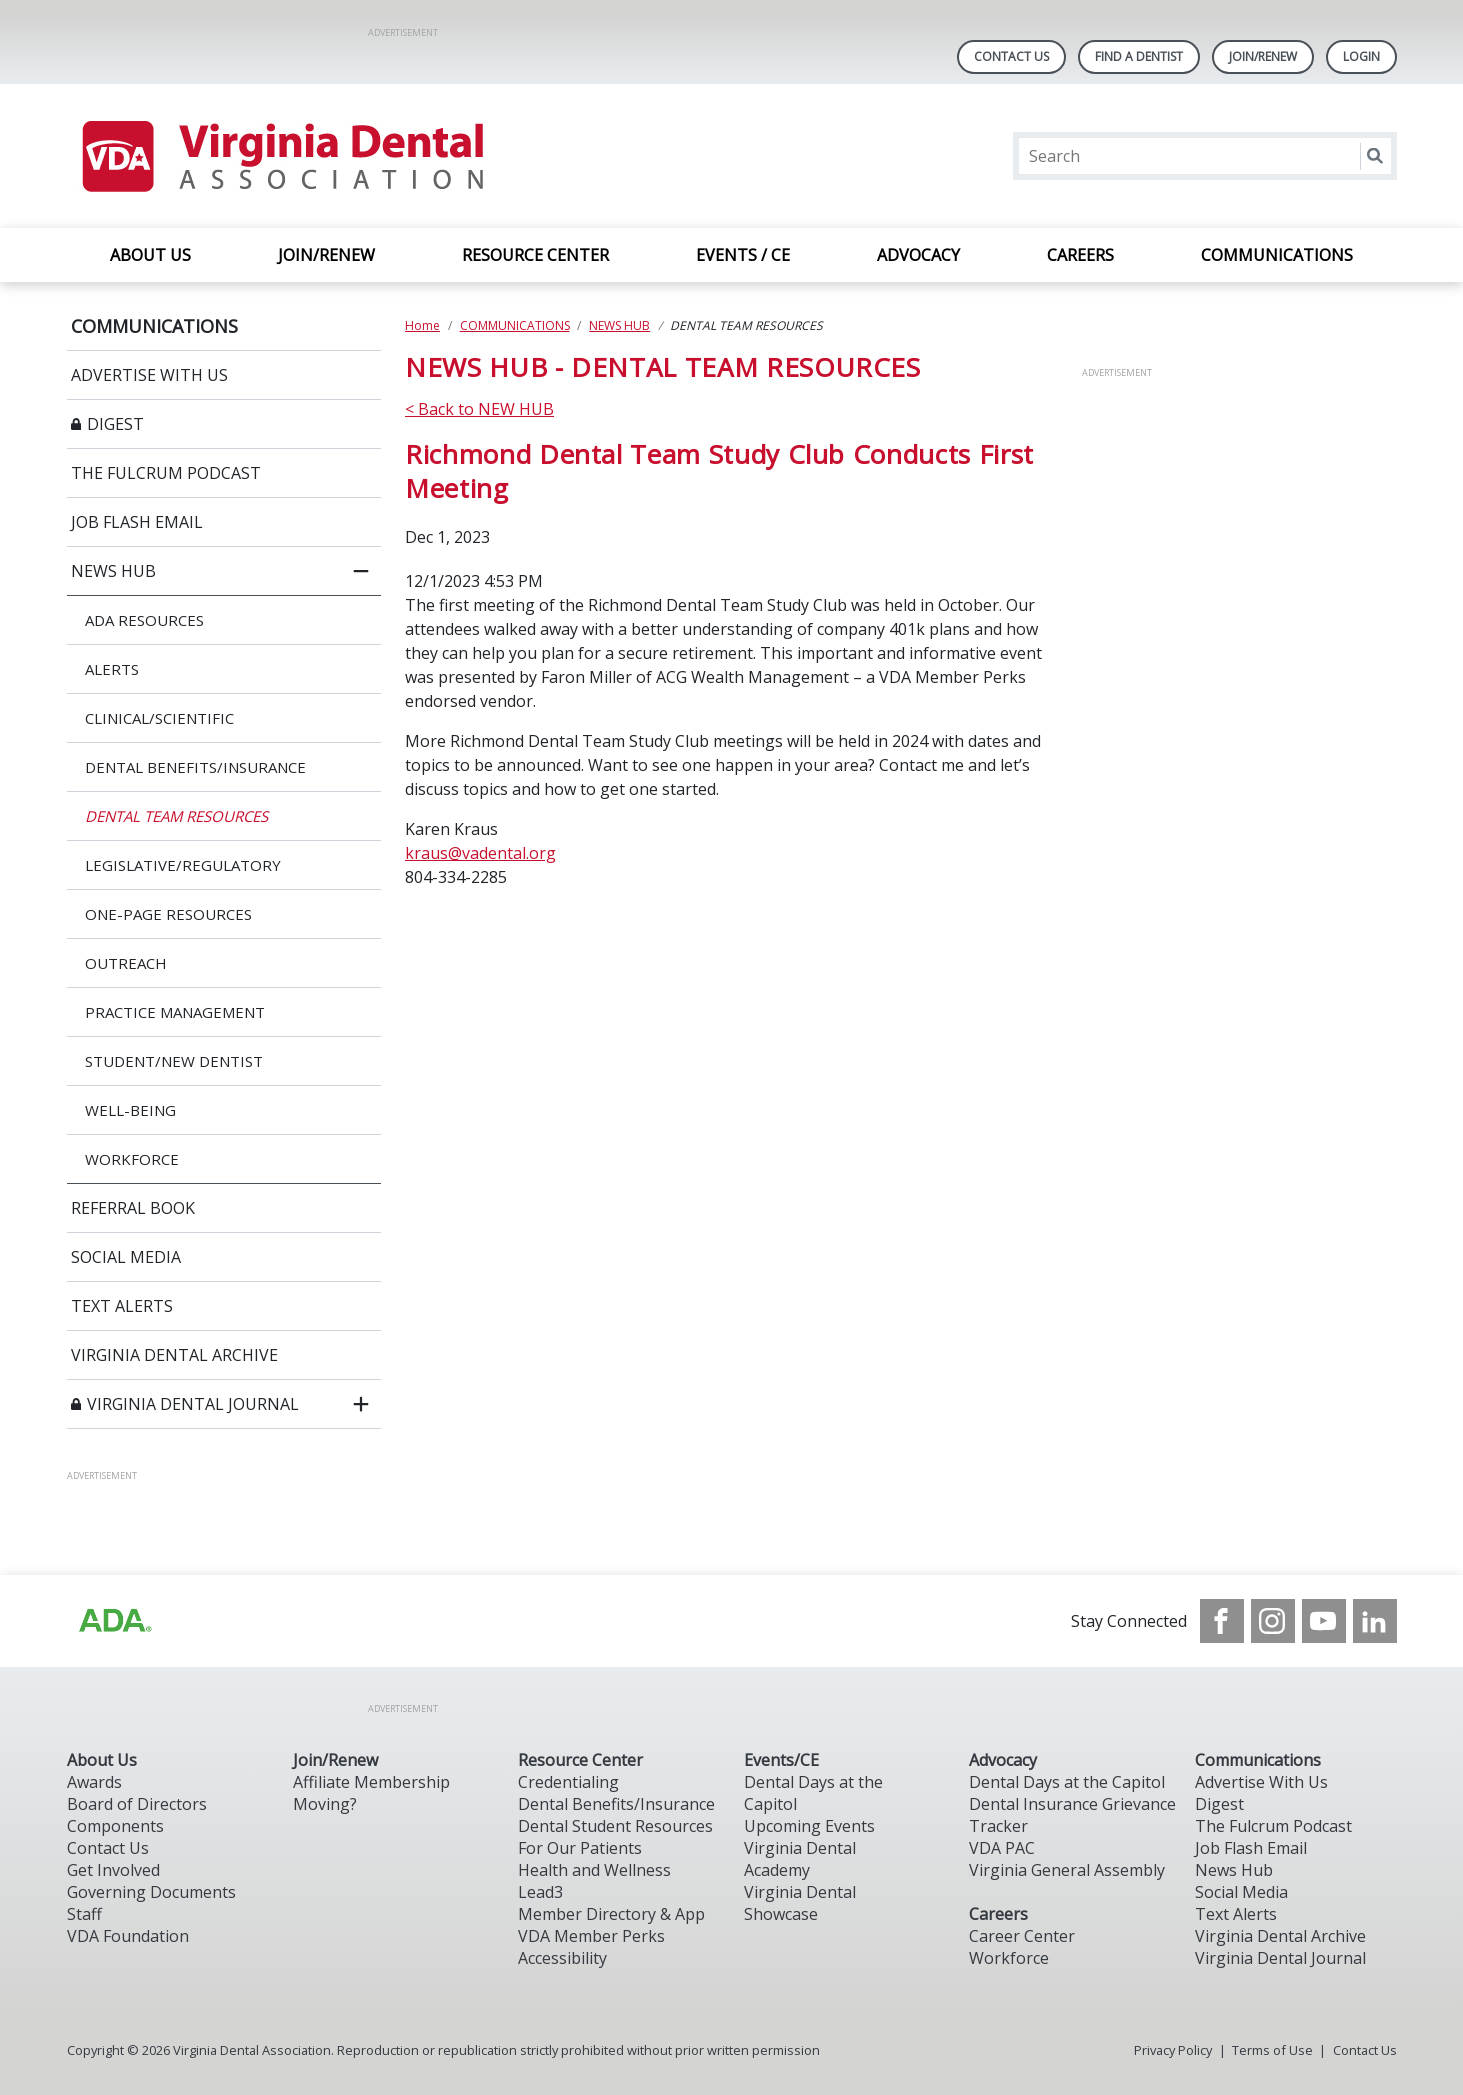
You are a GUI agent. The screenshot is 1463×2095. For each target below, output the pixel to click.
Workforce (1009, 1958)
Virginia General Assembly (1067, 1870)
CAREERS (1080, 255)
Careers (998, 1914)
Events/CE (781, 1760)
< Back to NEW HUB (479, 409)
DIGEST (115, 424)
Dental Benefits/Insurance (616, 1804)
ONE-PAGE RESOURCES (168, 914)
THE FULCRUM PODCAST (166, 473)
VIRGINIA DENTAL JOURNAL (193, 1404)
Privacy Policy (1173, 2050)
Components (115, 1826)
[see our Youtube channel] (1324, 1621)
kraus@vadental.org (480, 853)
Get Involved (113, 1870)
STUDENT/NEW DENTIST (174, 1061)
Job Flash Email (1251, 1848)
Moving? (325, 1804)
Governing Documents (151, 1892)
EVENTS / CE (743, 255)
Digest (1219, 1804)
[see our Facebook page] (1222, 1621)
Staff (84, 1914)
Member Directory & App (611, 1914)
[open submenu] (361, 1404)
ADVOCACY (918, 255)
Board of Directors (137, 1804)
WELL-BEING (130, 1110)
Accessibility (562, 1958)
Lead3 (540, 1892)
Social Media (1241, 1892)
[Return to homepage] (281, 156)
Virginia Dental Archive (1280, 1936)
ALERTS (112, 669)
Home (422, 325)
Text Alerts (1236, 1914)
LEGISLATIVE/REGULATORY (183, 865)
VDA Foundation (128, 1936)
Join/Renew (1263, 56)
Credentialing (568, 1782)
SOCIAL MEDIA (126, 1257)
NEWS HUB (113, 571)
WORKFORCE (132, 1159)
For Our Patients (580, 1848)
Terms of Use (1272, 2050)
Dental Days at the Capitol (1067, 1782)
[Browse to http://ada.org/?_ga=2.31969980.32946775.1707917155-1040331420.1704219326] (114, 1621)
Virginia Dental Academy (800, 1859)
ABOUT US (150, 255)
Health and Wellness (594, 1870)
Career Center (1022, 1936)
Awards (94, 1782)
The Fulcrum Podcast (1273, 1826)
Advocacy (1003, 1760)
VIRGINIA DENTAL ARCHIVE (174, 1355)
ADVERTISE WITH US (149, 375)
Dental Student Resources (615, 1826)
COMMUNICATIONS (1277, 255)
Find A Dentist (1139, 56)
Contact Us (1011, 56)
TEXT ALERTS (122, 1306)
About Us (102, 1760)
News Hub (1234, 1870)
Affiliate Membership (371, 1782)
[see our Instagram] (1273, 1621)
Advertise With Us (1261, 1782)
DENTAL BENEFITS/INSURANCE (195, 767)
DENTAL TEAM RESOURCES (176, 816)
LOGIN (1361, 56)
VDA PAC (1002, 1848)
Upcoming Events (809, 1826)
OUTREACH (126, 963)
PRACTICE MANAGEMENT (175, 1012)
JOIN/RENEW (326, 255)
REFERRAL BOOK (133, 1208)
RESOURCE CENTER (535, 255)
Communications (1258, 1760)
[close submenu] (361, 571)
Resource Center (580, 1760)
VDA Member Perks (591, 1936)
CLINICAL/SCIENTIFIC (159, 718)
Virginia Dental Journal (1280, 1958)
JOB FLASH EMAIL (137, 522)
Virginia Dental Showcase (800, 1903)
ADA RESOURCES (144, 620)
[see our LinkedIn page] (1375, 1621)
